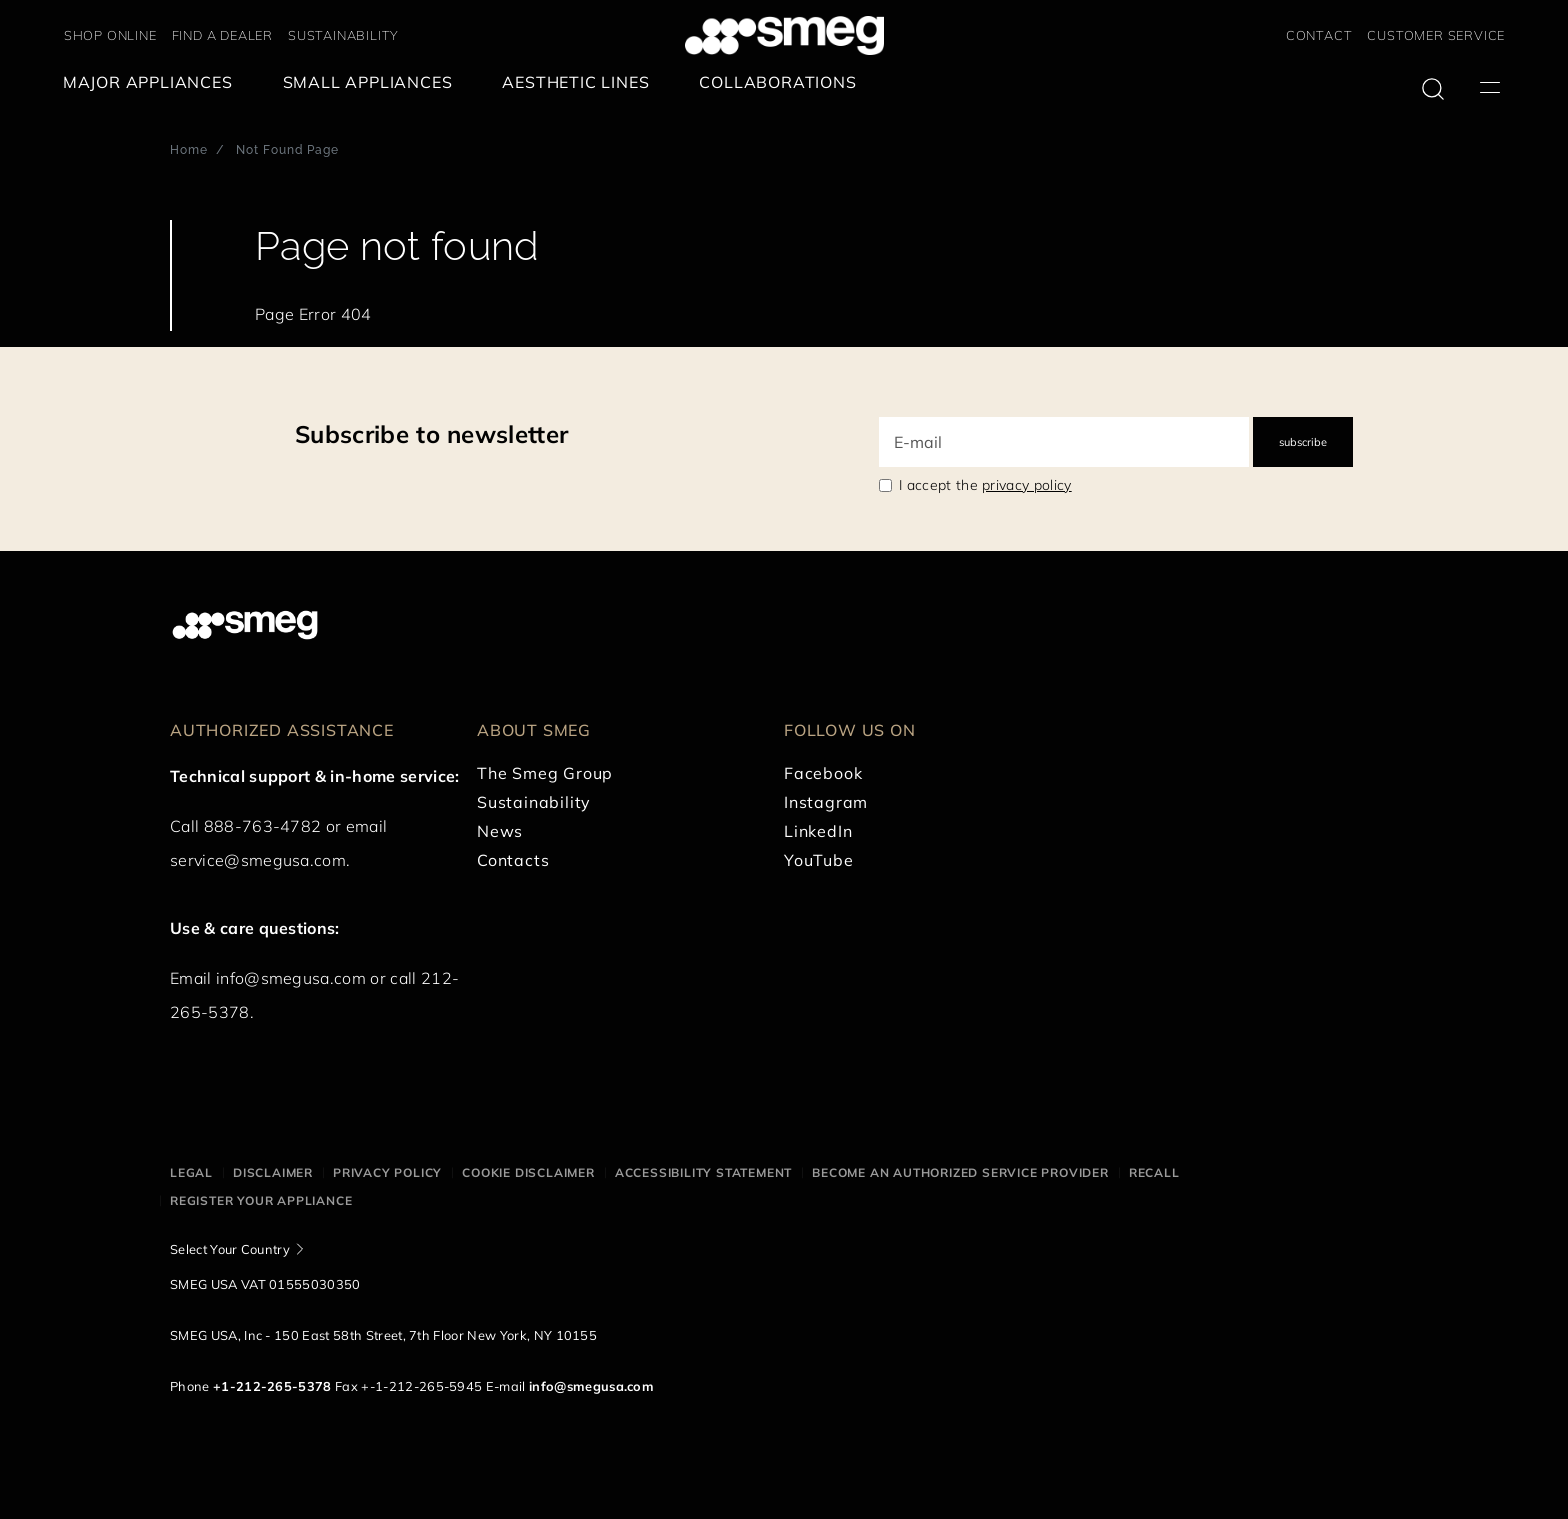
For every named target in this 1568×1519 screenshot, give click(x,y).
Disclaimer (273, 1172)
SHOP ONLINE (110, 35)
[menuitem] (153, 82)
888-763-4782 (263, 826)
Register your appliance (261, 1200)
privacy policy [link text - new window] (1026, 485)
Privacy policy (387, 1172)
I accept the (985, 485)
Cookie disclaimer (528, 1172)
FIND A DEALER (222, 35)
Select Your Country (230, 1249)
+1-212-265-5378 (272, 1386)
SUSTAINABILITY (343, 35)
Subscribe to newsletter (431, 434)
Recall (1154, 1172)
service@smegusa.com (258, 860)
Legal (191, 1172)
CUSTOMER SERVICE (1436, 35)
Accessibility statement (703, 1172)
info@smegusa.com (291, 978)
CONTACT (1319, 35)
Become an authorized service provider (960, 1172)
